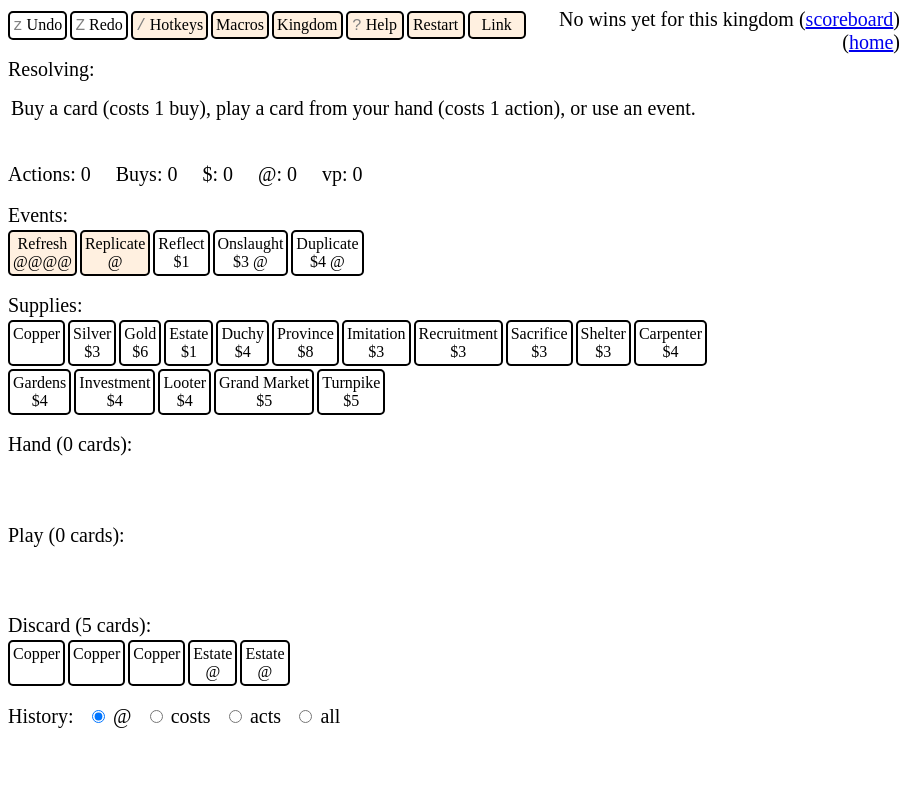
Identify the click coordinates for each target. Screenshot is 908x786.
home (871, 42)
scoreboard (850, 19)
